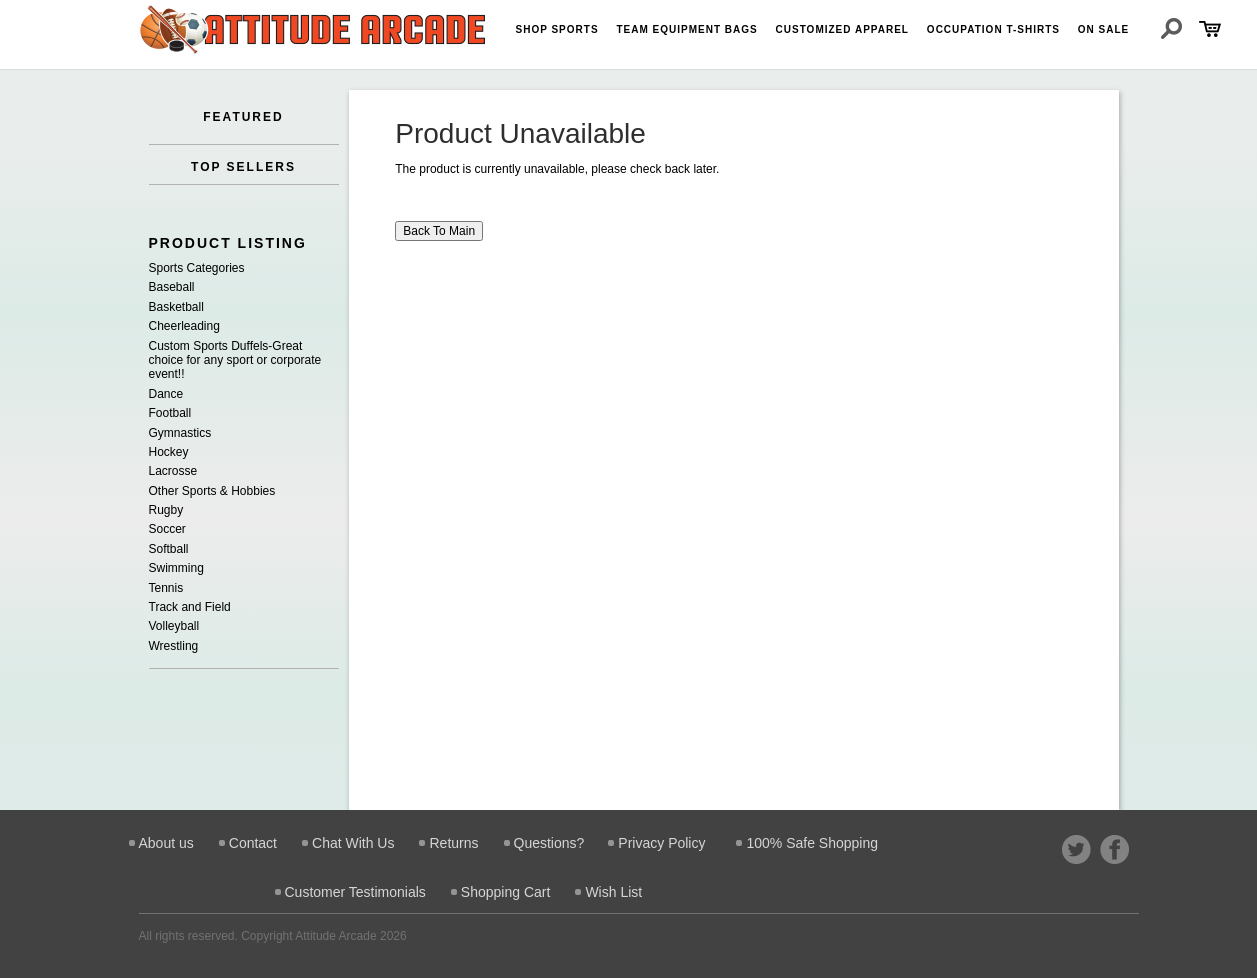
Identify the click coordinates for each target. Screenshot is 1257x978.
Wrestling (174, 646)
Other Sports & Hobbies (212, 491)
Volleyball (174, 626)
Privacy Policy (661, 843)
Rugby (166, 510)
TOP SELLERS (243, 167)
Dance (166, 394)
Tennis (166, 588)
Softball (169, 549)
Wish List (613, 892)
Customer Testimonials (355, 892)
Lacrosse (173, 471)
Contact (253, 843)
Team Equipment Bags (686, 29)
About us (166, 843)
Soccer (167, 529)
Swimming (176, 568)
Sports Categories (197, 268)
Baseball (172, 287)
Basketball (176, 307)
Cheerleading (184, 326)
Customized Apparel (842, 29)
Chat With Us (353, 843)
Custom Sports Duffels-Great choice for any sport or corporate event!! (235, 360)
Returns (453, 843)
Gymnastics (180, 433)
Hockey (169, 452)
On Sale (1103, 29)
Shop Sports (557, 29)
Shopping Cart (506, 892)
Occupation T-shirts (993, 29)
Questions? (549, 843)
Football (170, 413)
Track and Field (190, 607)
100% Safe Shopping (812, 843)
